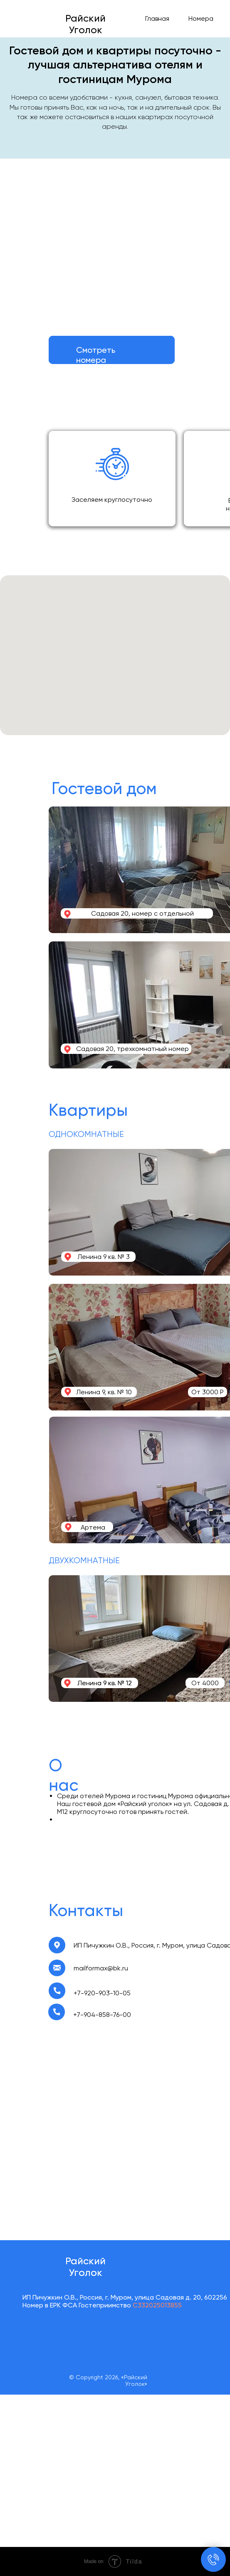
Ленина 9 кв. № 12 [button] (104, 1683)
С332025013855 (156, 2305)
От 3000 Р (207, 1392)
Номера (200, 18)
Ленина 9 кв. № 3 (103, 1257)
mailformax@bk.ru (101, 1968)
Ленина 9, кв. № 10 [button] (104, 1392)
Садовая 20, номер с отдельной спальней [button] (142, 917)
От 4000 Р (205, 1687)
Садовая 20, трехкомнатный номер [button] (132, 1049)
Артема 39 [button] (93, 1531)
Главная (157, 18)
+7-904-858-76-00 (102, 2015)
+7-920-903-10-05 (102, 1993)
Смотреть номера (95, 355)
